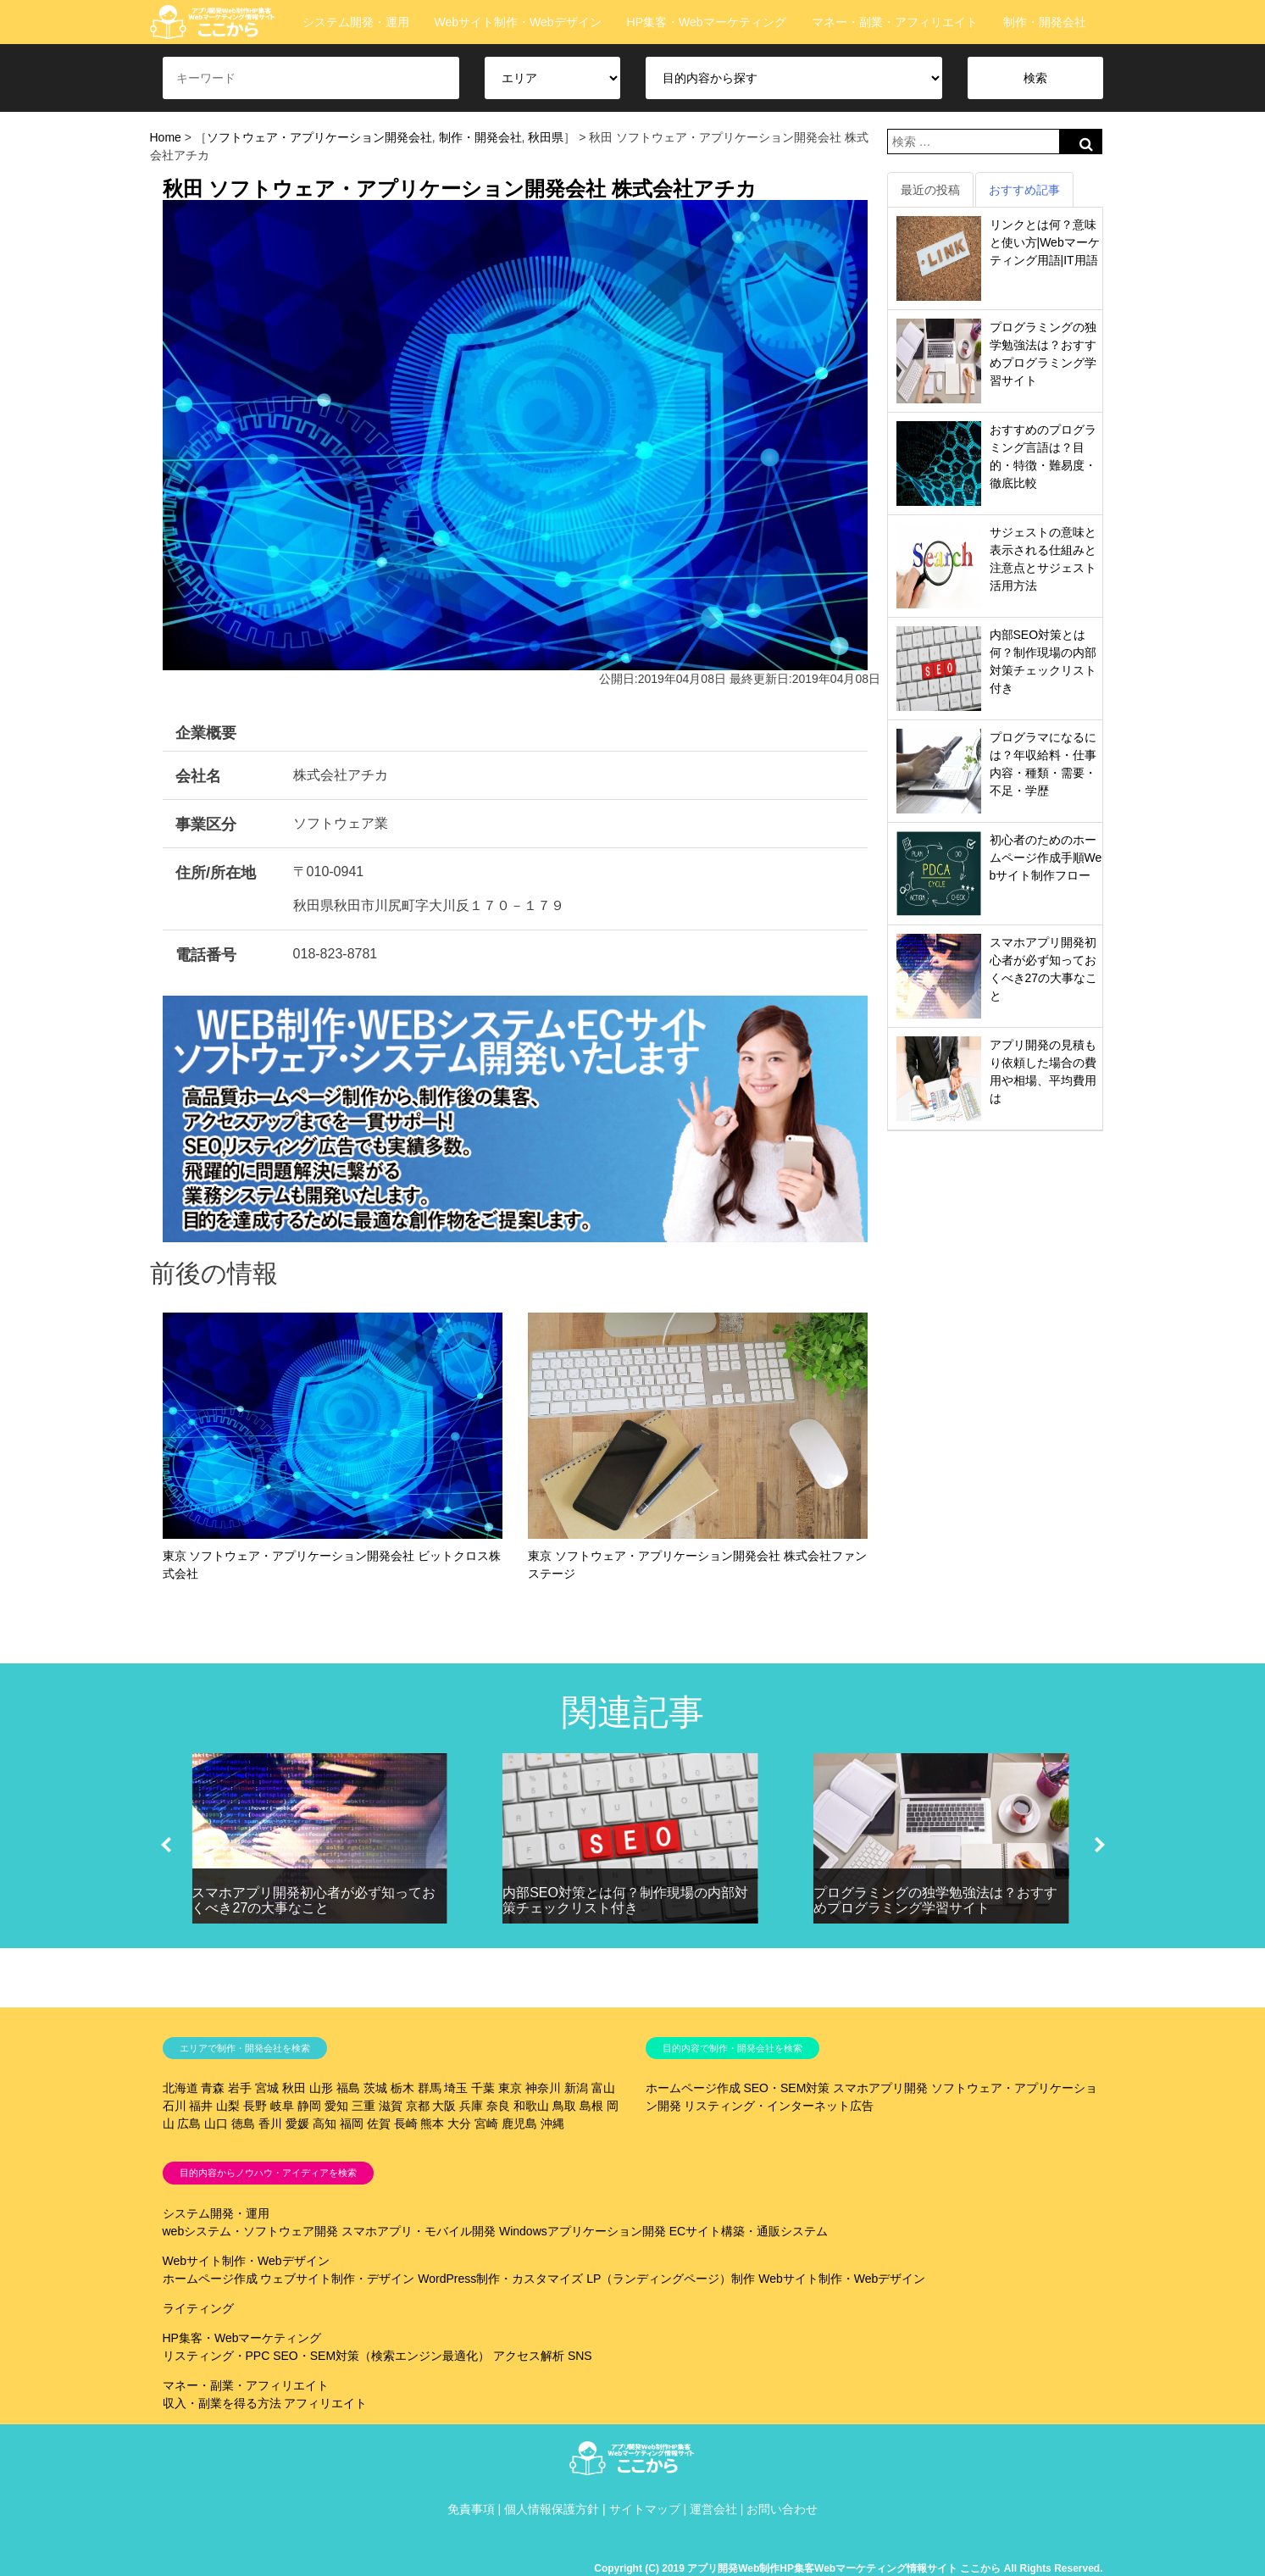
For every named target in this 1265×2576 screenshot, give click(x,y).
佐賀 (379, 2123)
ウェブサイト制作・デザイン (337, 2278)
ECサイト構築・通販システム (748, 2231)
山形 (321, 2088)
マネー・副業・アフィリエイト (895, 22)
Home (165, 137)
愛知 (336, 2105)
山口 (216, 2123)
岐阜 (282, 2105)
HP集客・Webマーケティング (706, 22)
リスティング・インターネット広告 (779, 2105)
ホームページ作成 (693, 2088)
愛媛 (297, 2123)
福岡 (351, 2123)
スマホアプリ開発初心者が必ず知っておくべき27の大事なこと (313, 1900)
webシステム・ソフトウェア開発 (251, 2231)
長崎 (406, 2123)
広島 (189, 2123)
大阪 (444, 2105)
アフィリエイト (325, 2403)
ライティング (198, 2308)
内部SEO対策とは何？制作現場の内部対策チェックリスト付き (625, 1900)
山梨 (228, 2105)
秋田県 (545, 137)
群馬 (429, 2088)
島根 (591, 2105)
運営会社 (713, 2509)
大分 (459, 2123)
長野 (255, 2105)
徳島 (243, 2123)
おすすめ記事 (1024, 190)
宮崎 (486, 2123)
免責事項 (471, 2509)
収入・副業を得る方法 (222, 2403)
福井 (201, 2105)
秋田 (294, 2088)
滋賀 (390, 2105)
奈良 (498, 2105)
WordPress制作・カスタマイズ (500, 2278)
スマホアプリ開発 (880, 2088)
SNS (580, 2355)
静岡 (309, 2105)
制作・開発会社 (1044, 22)
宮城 (267, 2088)
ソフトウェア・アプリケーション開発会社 (319, 137)
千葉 (483, 2088)
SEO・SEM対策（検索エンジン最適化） (381, 2355)
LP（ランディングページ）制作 (670, 2278)
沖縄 (552, 2123)
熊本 (432, 2123)
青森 (213, 2088)
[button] (166, 1844)
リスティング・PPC (216, 2355)
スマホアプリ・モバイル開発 (418, 2231)
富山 (603, 2088)
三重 (363, 2105)
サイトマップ (644, 2509)
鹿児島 (519, 2123)
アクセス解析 (528, 2355)
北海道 (180, 2088)
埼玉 (456, 2088)
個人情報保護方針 (551, 2509)
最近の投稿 (930, 190)
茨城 (375, 2088)
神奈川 (543, 2088)
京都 (418, 2105)
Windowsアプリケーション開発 (582, 2231)
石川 (174, 2105)
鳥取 (564, 2105)
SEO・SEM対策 (786, 2088)
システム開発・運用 (355, 22)
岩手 (240, 2088)
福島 (348, 2088)
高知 (324, 2123)
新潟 (576, 2088)
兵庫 (471, 2105)
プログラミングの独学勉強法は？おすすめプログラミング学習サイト (935, 1900)
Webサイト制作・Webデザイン (518, 22)
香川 (270, 2123)
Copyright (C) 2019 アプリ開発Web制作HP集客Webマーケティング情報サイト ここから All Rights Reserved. (848, 2568)
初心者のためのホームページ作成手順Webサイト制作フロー (1046, 857)
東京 (510, 2088)
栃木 (402, 2088)
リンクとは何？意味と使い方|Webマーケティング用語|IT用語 (1045, 242)
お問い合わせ (782, 2509)
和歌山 (531, 2105)
